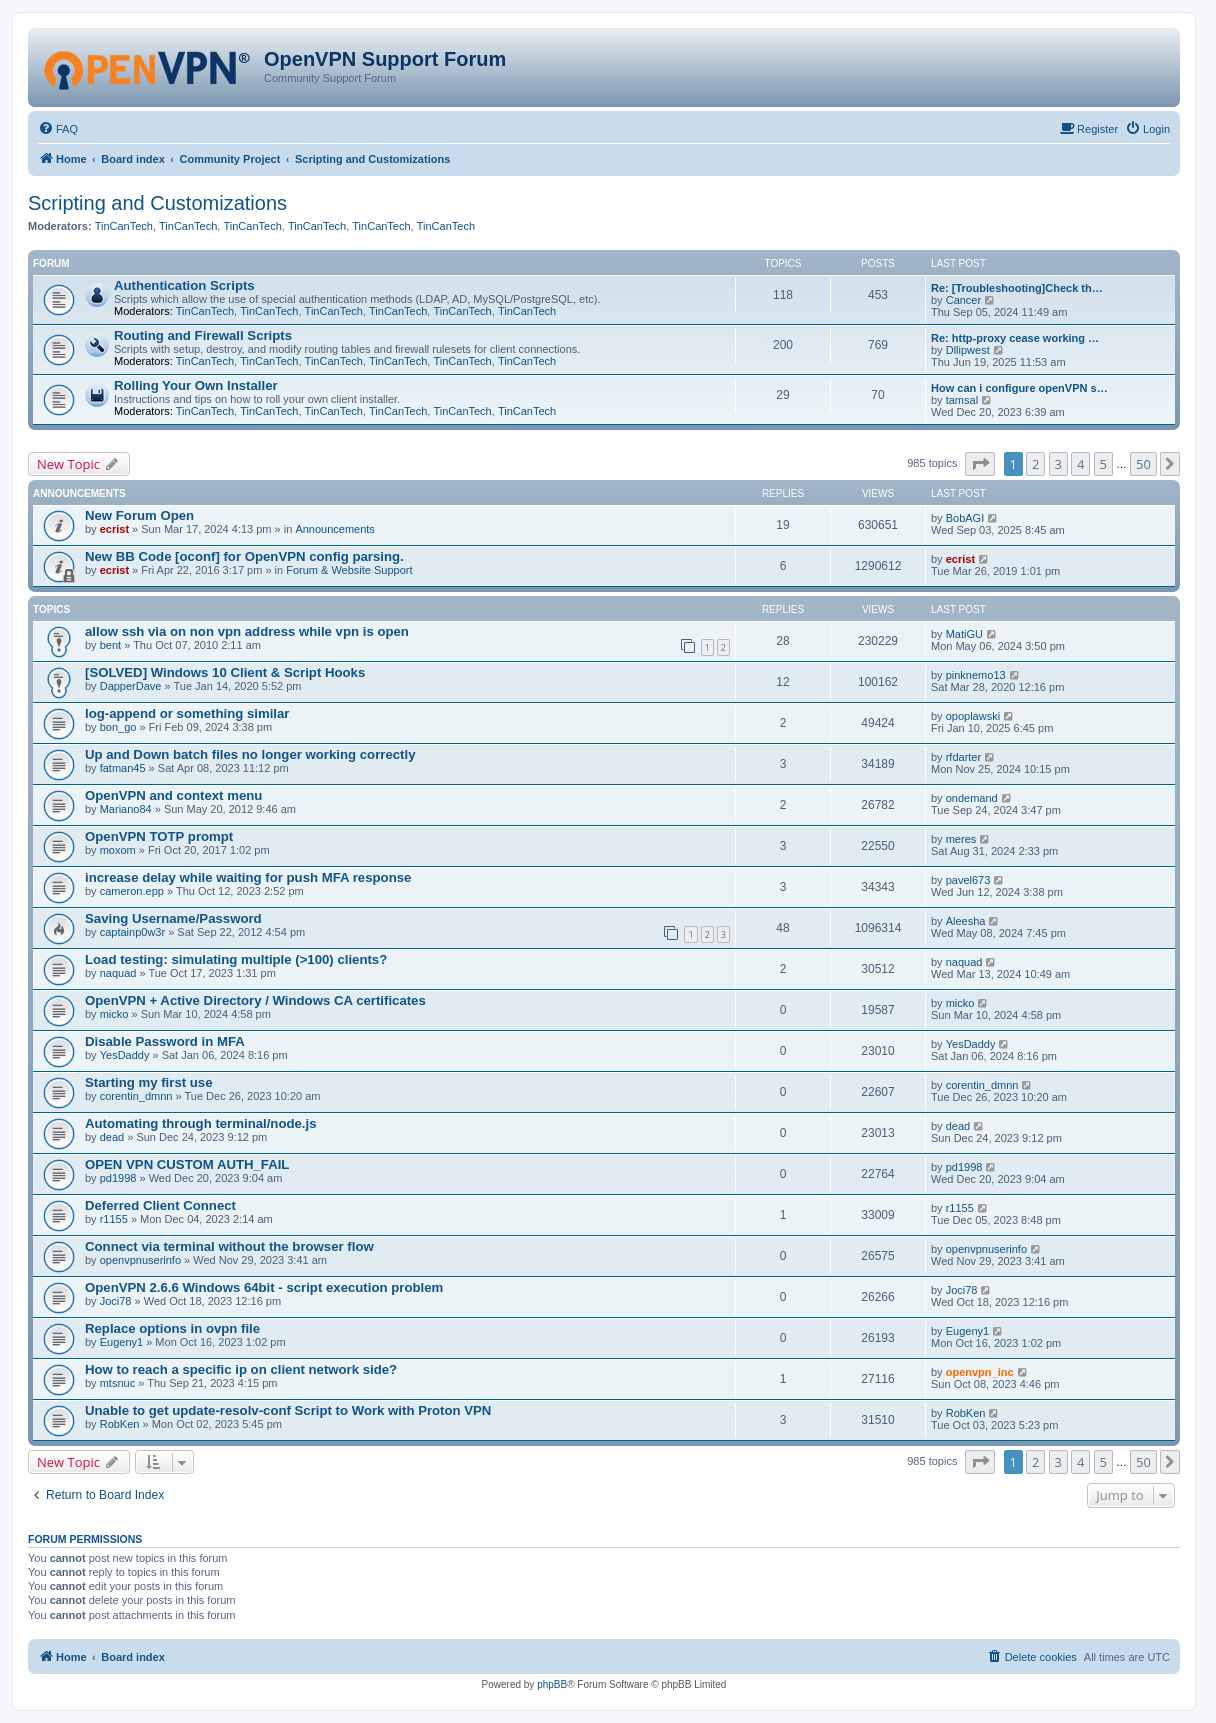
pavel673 (968, 880)
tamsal (962, 400)
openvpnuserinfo (140, 1260)
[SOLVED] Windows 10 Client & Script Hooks (225, 672)
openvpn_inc (980, 1372)
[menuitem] (58, 129)
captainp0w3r (132, 932)
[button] (980, 464)
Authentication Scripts (184, 285)
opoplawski (973, 716)
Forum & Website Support (349, 570)
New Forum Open (139, 515)
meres (961, 839)
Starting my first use (149, 1082)
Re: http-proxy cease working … (1015, 338)
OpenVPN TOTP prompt (159, 836)
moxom (118, 850)
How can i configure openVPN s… (1019, 388)
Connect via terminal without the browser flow (229, 1246)
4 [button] (1080, 464)
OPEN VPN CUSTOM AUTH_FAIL (187, 1164)
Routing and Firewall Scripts (203, 335)
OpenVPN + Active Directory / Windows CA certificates (255, 1000)
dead (112, 1137)
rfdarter (963, 757)
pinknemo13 (976, 675)
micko (114, 1014)
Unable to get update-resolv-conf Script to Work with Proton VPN (288, 1410)
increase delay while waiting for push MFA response (248, 877)
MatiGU (964, 634)
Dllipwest (968, 350)
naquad (118, 973)
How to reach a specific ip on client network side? (241, 1369)
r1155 (114, 1219)
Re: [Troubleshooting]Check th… (1017, 288)
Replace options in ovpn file (172, 1328)
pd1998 (118, 1178)
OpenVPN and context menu (173, 795)
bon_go (118, 727)
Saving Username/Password (173, 918)
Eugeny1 (121, 1342)
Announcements (335, 529)
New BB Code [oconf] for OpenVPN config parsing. (244, 556)
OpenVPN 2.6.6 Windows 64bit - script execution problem (264, 1287)
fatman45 (123, 768)
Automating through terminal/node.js (201, 1123)
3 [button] (1058, 464)
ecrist (114, 529)
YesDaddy (125, 1055)
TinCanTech (124, 226)
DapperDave (131, 686)
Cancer (963, 300)
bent (110, 645)
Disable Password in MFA (165, 1041)
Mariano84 (126, 809)
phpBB (552, 1684)
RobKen (120, 1424)
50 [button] (1143, 464)
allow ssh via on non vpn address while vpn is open (247, 631)
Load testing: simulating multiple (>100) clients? (236, 959)
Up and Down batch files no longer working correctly (250, 754)
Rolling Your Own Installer (196, 385)
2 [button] (1035, 464)
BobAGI (965, 518)
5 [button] (1103, 464)
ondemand (972, 798)
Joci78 (116, 1301)
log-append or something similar (187, 713)
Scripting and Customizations (157, 203)
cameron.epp (132, 891)
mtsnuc (117, 1383)
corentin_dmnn (136, 1096)
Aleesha (966, 921)
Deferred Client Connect (160, 1205)
